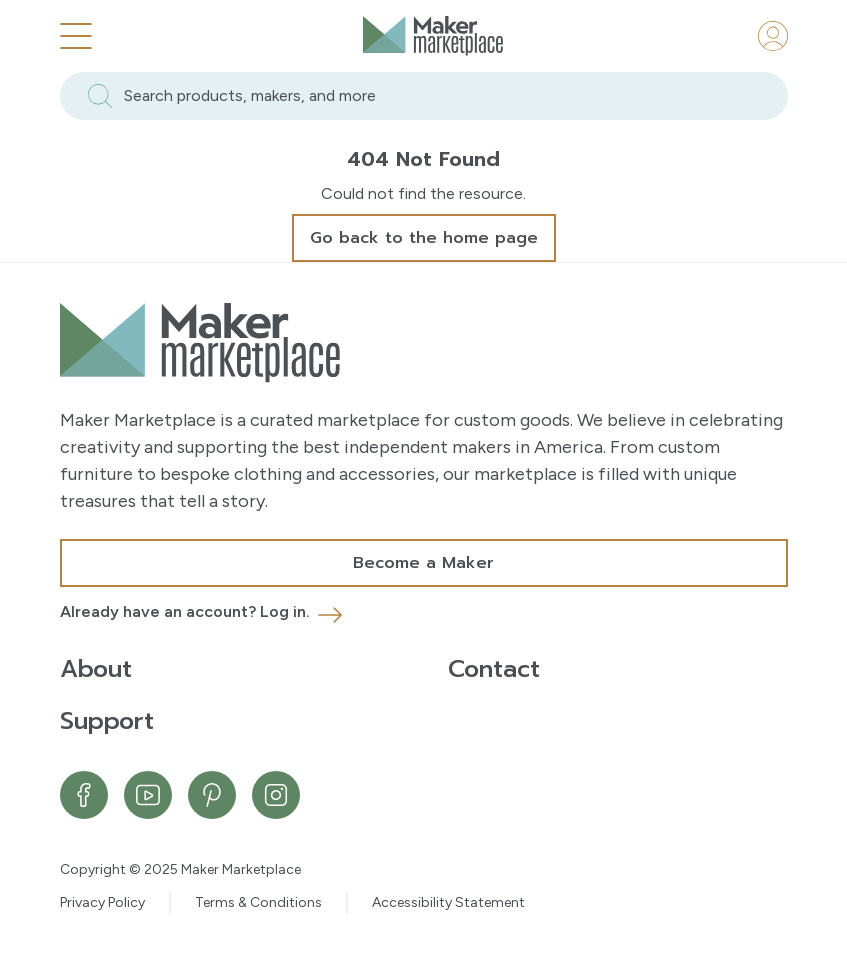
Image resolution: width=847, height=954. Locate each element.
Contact (494, 669)
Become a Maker (423, 563)
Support (107, 721)
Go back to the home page (424, 238)
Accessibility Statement (448, 902)
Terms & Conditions (258, 902)
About (96, 669)
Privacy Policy (102, 902)
